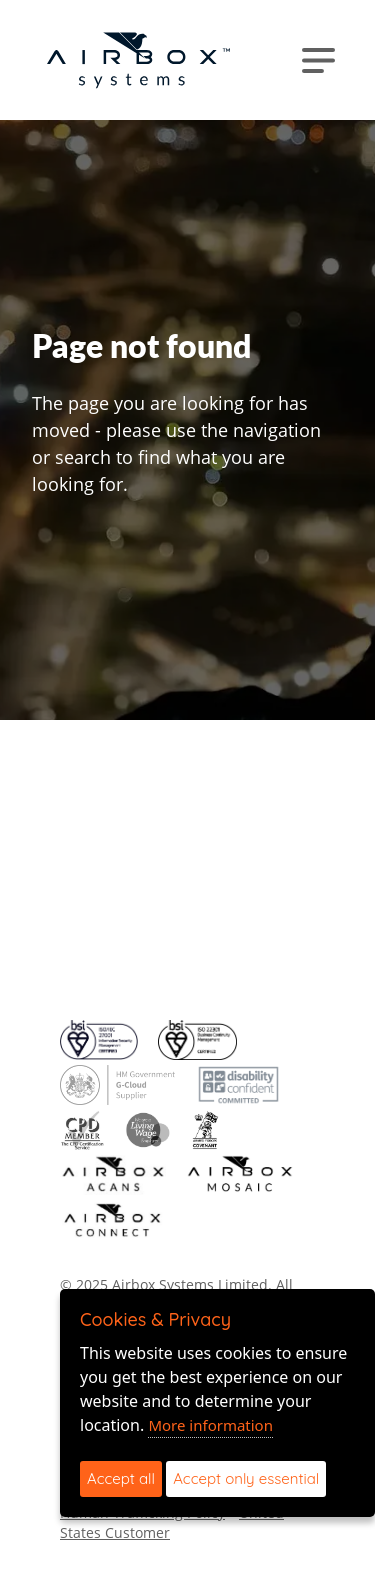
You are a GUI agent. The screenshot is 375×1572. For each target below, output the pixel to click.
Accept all (121, 1478)
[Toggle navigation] (318, 60)
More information (210, 1425)
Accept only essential (246, 1478)
